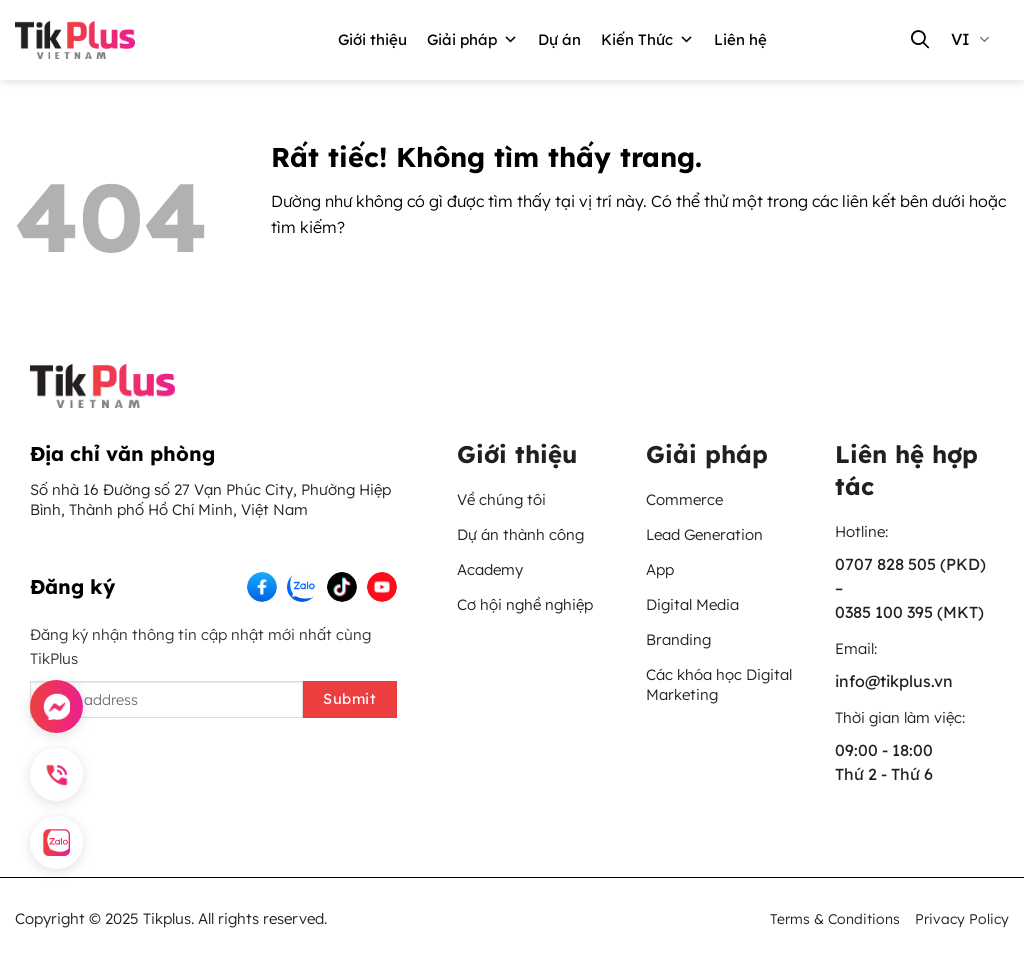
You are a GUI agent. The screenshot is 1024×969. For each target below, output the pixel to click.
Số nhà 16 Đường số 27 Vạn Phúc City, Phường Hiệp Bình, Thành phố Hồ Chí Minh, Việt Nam (210, 499)
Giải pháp (472, 40)
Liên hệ (740, 39)
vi (970, 39)
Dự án (559, 39)
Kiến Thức (647, 40)
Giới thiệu (372, 39)
